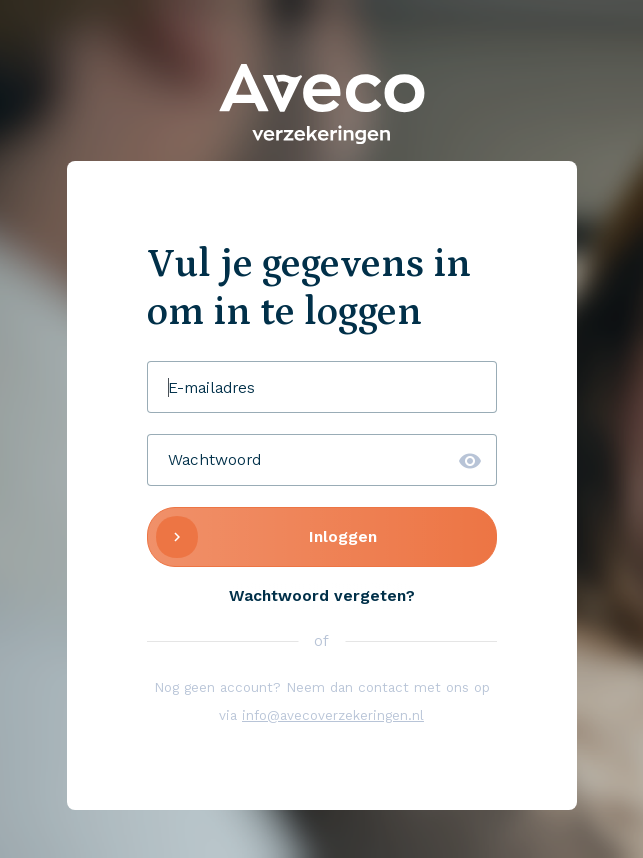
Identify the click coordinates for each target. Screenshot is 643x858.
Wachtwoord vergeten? (322, 595)
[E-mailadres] (322, 387)
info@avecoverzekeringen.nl (333, 715)
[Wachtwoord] (322, 460)
